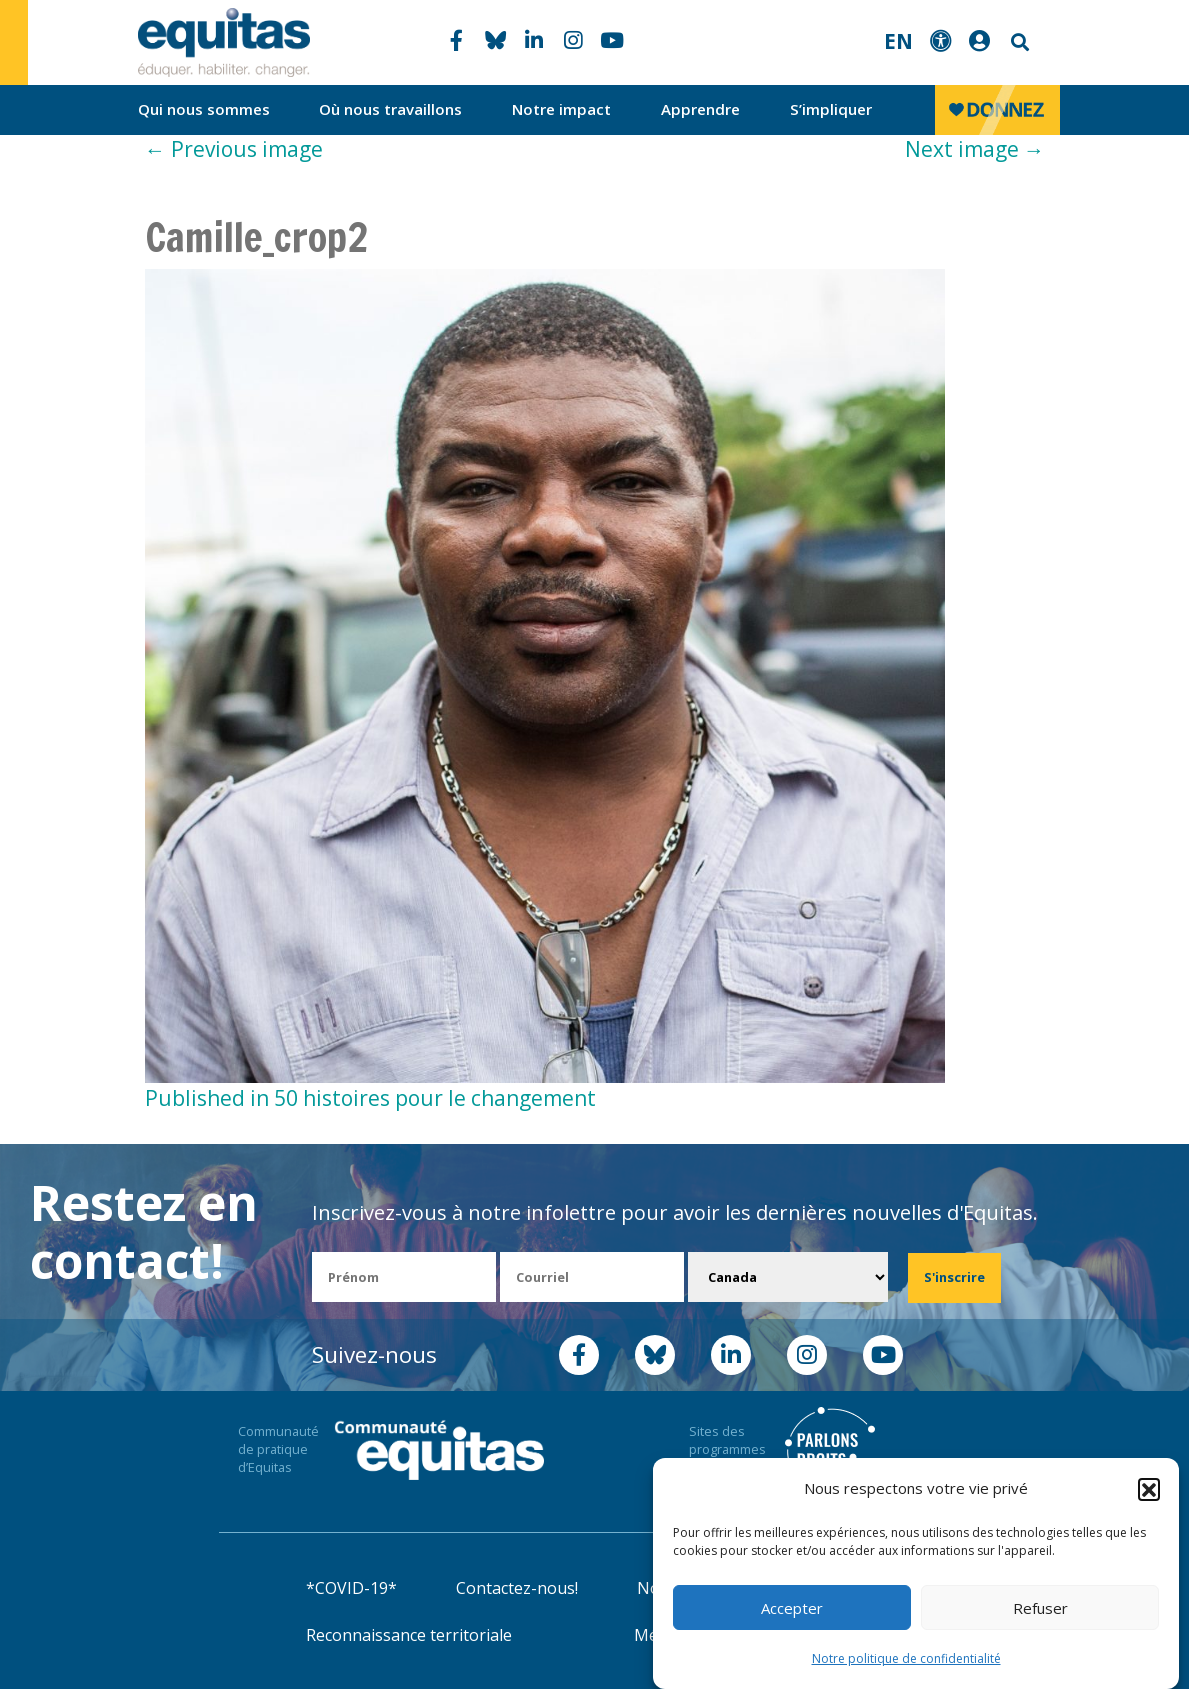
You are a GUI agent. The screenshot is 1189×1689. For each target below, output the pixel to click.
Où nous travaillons (390, 109)
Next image (975, 149)
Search (1018, 42)
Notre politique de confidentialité (906, 1659)
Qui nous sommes (204, 109)
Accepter (792, 1608)
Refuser (1040, 1608)
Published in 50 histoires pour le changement (370, 1098)
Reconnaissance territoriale (409, 1635)
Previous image (234, 149)
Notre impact (561, 109)
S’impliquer (831, 109)
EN (898, 41)
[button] (1149, 1489)
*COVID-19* (351, 1588)
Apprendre (700, 109)
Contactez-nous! (517, 1588)
